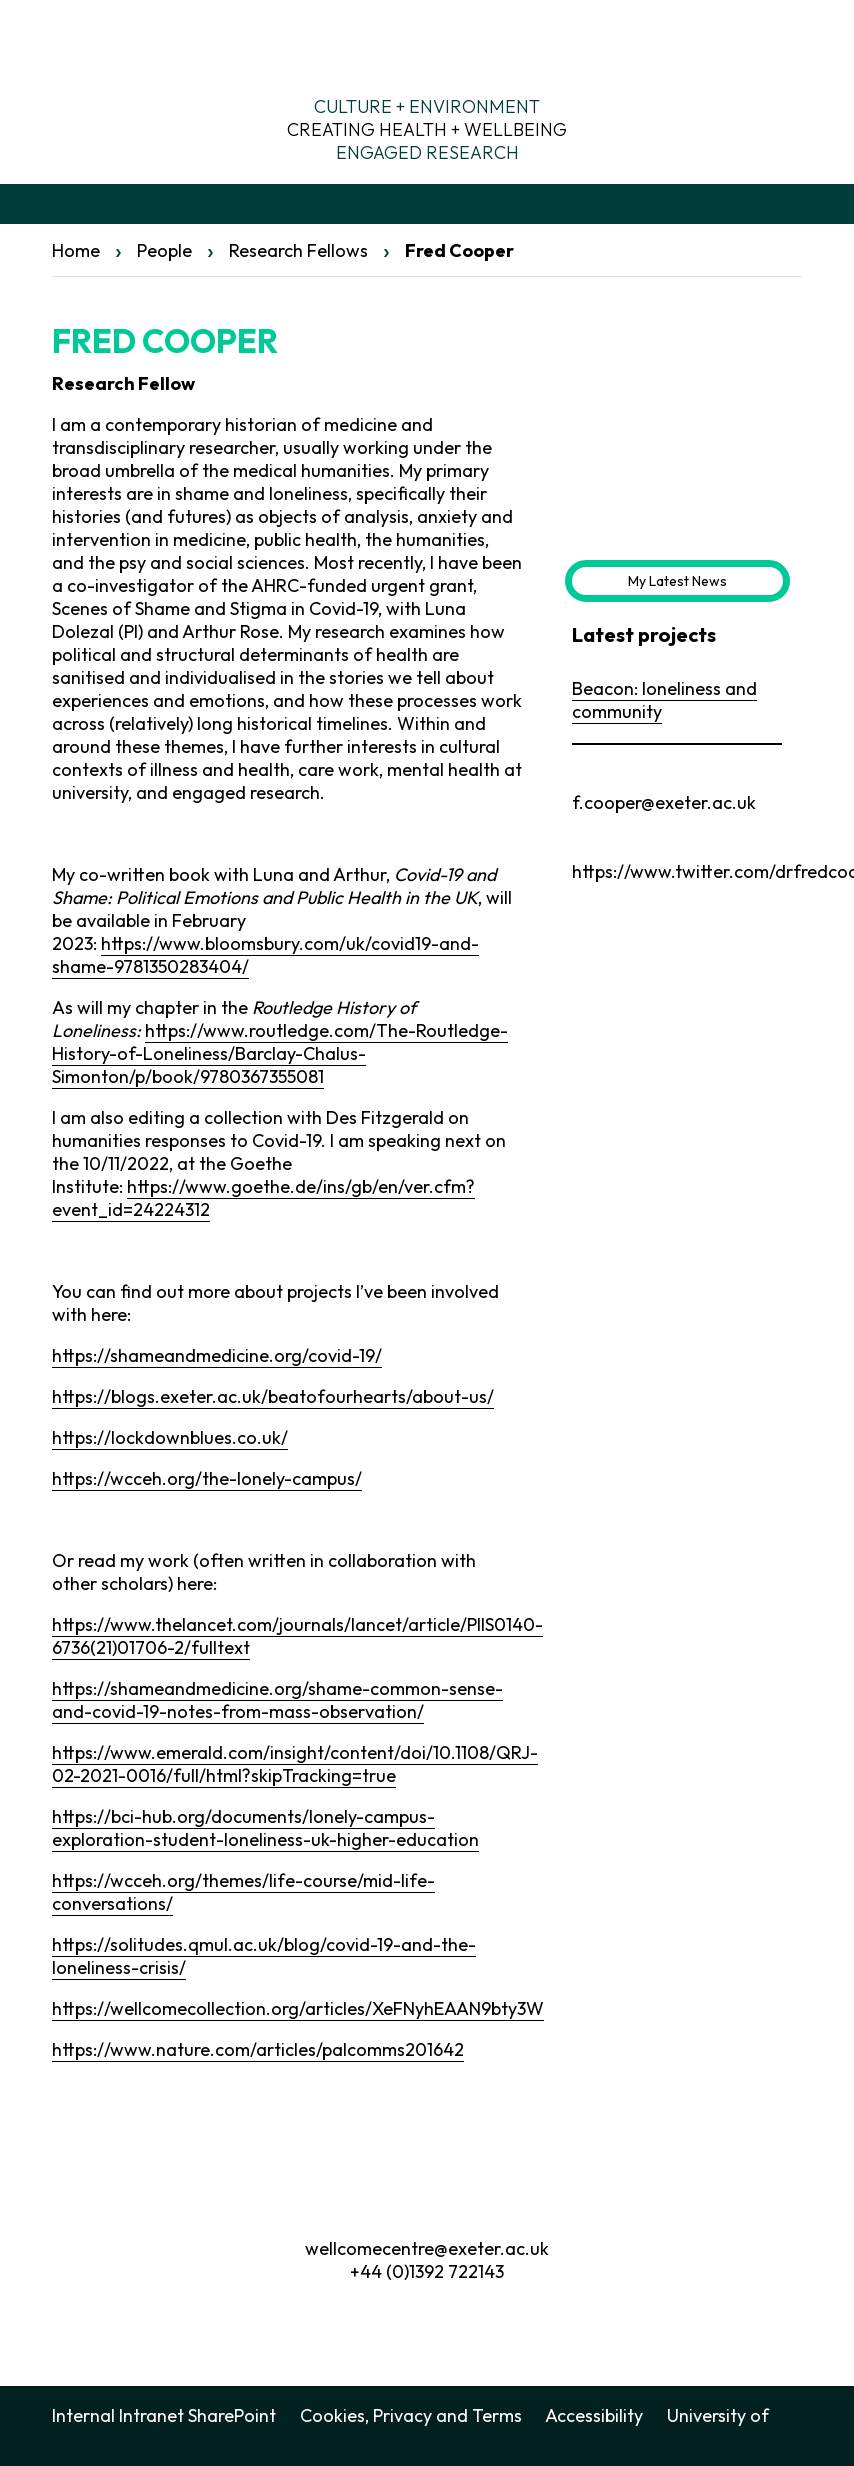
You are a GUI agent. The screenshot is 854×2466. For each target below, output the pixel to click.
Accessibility (594, 2415)
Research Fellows (298, 250)
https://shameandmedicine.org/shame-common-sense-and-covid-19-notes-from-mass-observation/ (277, 1700)
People (164, 250)
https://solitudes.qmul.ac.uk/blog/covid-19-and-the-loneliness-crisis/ (264, 1956)
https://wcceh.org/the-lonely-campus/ (207, 1478)
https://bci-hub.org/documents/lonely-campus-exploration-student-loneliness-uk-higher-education (265, 1828)
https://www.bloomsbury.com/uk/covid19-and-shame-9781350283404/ (265, 955)
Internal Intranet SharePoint (164, 2415)
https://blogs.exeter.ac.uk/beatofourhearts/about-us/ (273, 1396)
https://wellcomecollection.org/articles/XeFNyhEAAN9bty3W (298, 2008)
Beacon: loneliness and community (664, 700)
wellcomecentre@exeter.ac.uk (427, 2248)
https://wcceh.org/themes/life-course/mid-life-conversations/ (243, 1892)
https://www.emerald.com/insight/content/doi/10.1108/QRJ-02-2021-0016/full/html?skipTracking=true (295, 1764)
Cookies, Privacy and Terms (411, 2415)
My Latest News (677, 581)
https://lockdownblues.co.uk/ (170, 1437)
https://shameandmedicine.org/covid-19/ (217, 1355)
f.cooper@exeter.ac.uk (664, 802)
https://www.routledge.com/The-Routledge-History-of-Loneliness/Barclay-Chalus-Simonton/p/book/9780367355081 (280, 1053)
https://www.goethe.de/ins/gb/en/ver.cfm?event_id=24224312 (263, 1198)
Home (76, 250)
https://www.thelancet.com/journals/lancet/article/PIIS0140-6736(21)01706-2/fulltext (297, 1636)
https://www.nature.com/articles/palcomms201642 (258, 2049)
